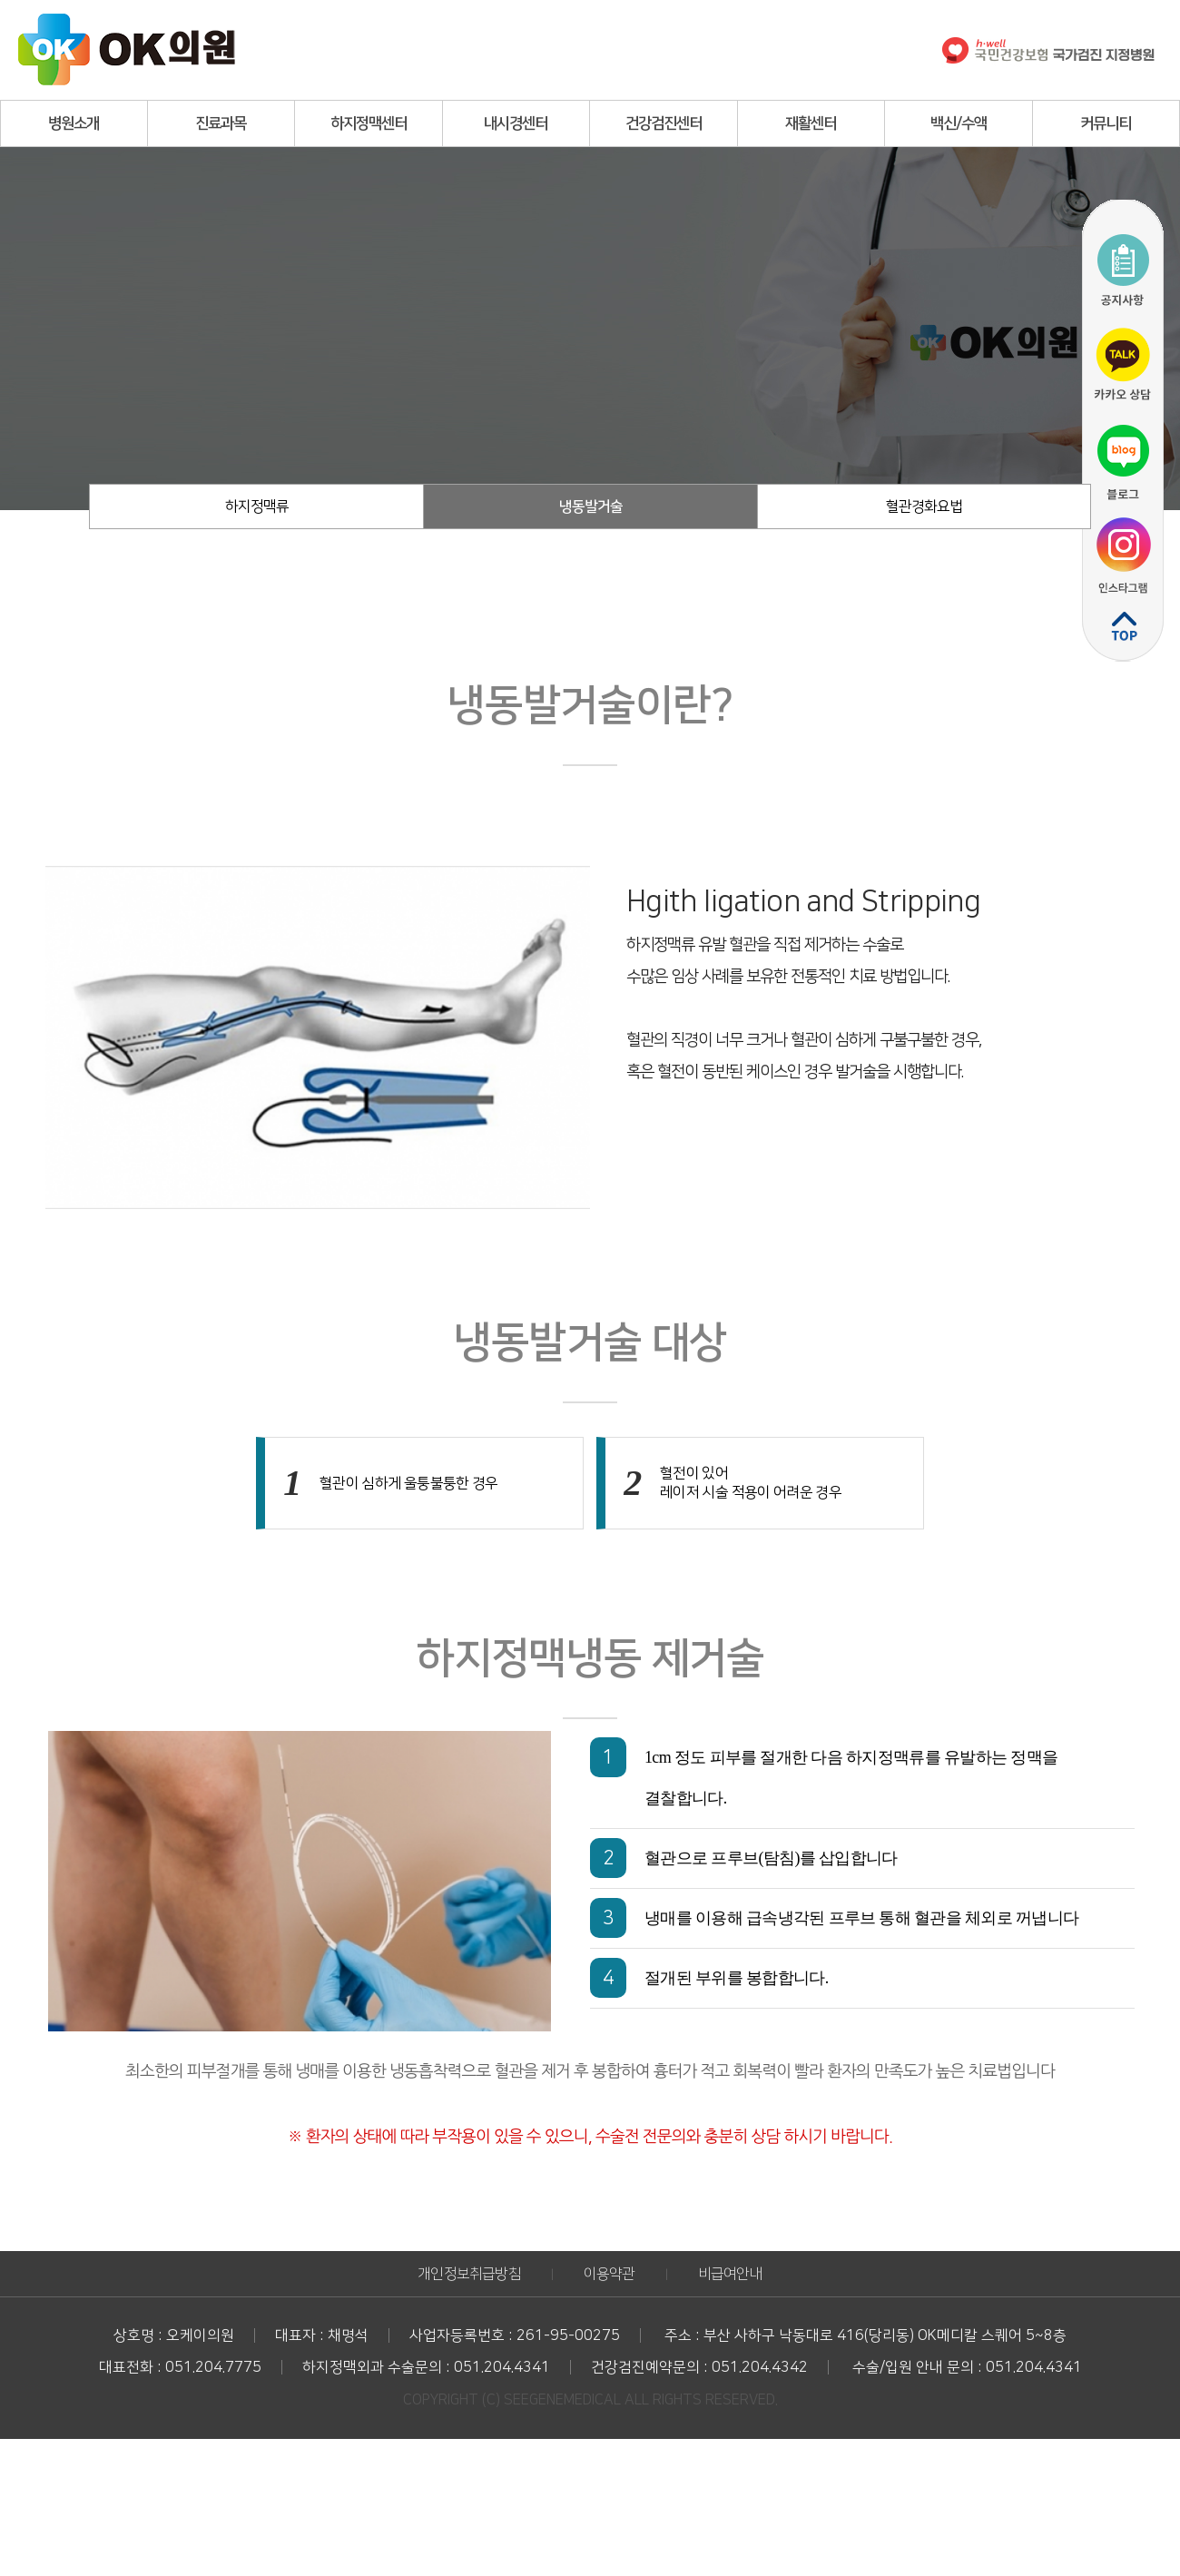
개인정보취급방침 (469, 2274)
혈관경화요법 (924, 506)
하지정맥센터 (368, 123)
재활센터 (810, 123)
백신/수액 (958, 123)
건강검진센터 (663, 123)
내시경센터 (515, 123)
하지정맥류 (257, 506)
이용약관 (609, 2274)
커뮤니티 (1105, 123)
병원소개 (73, 123)
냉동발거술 (591, 506)
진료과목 (220, 123)
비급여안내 (730, 2274)
